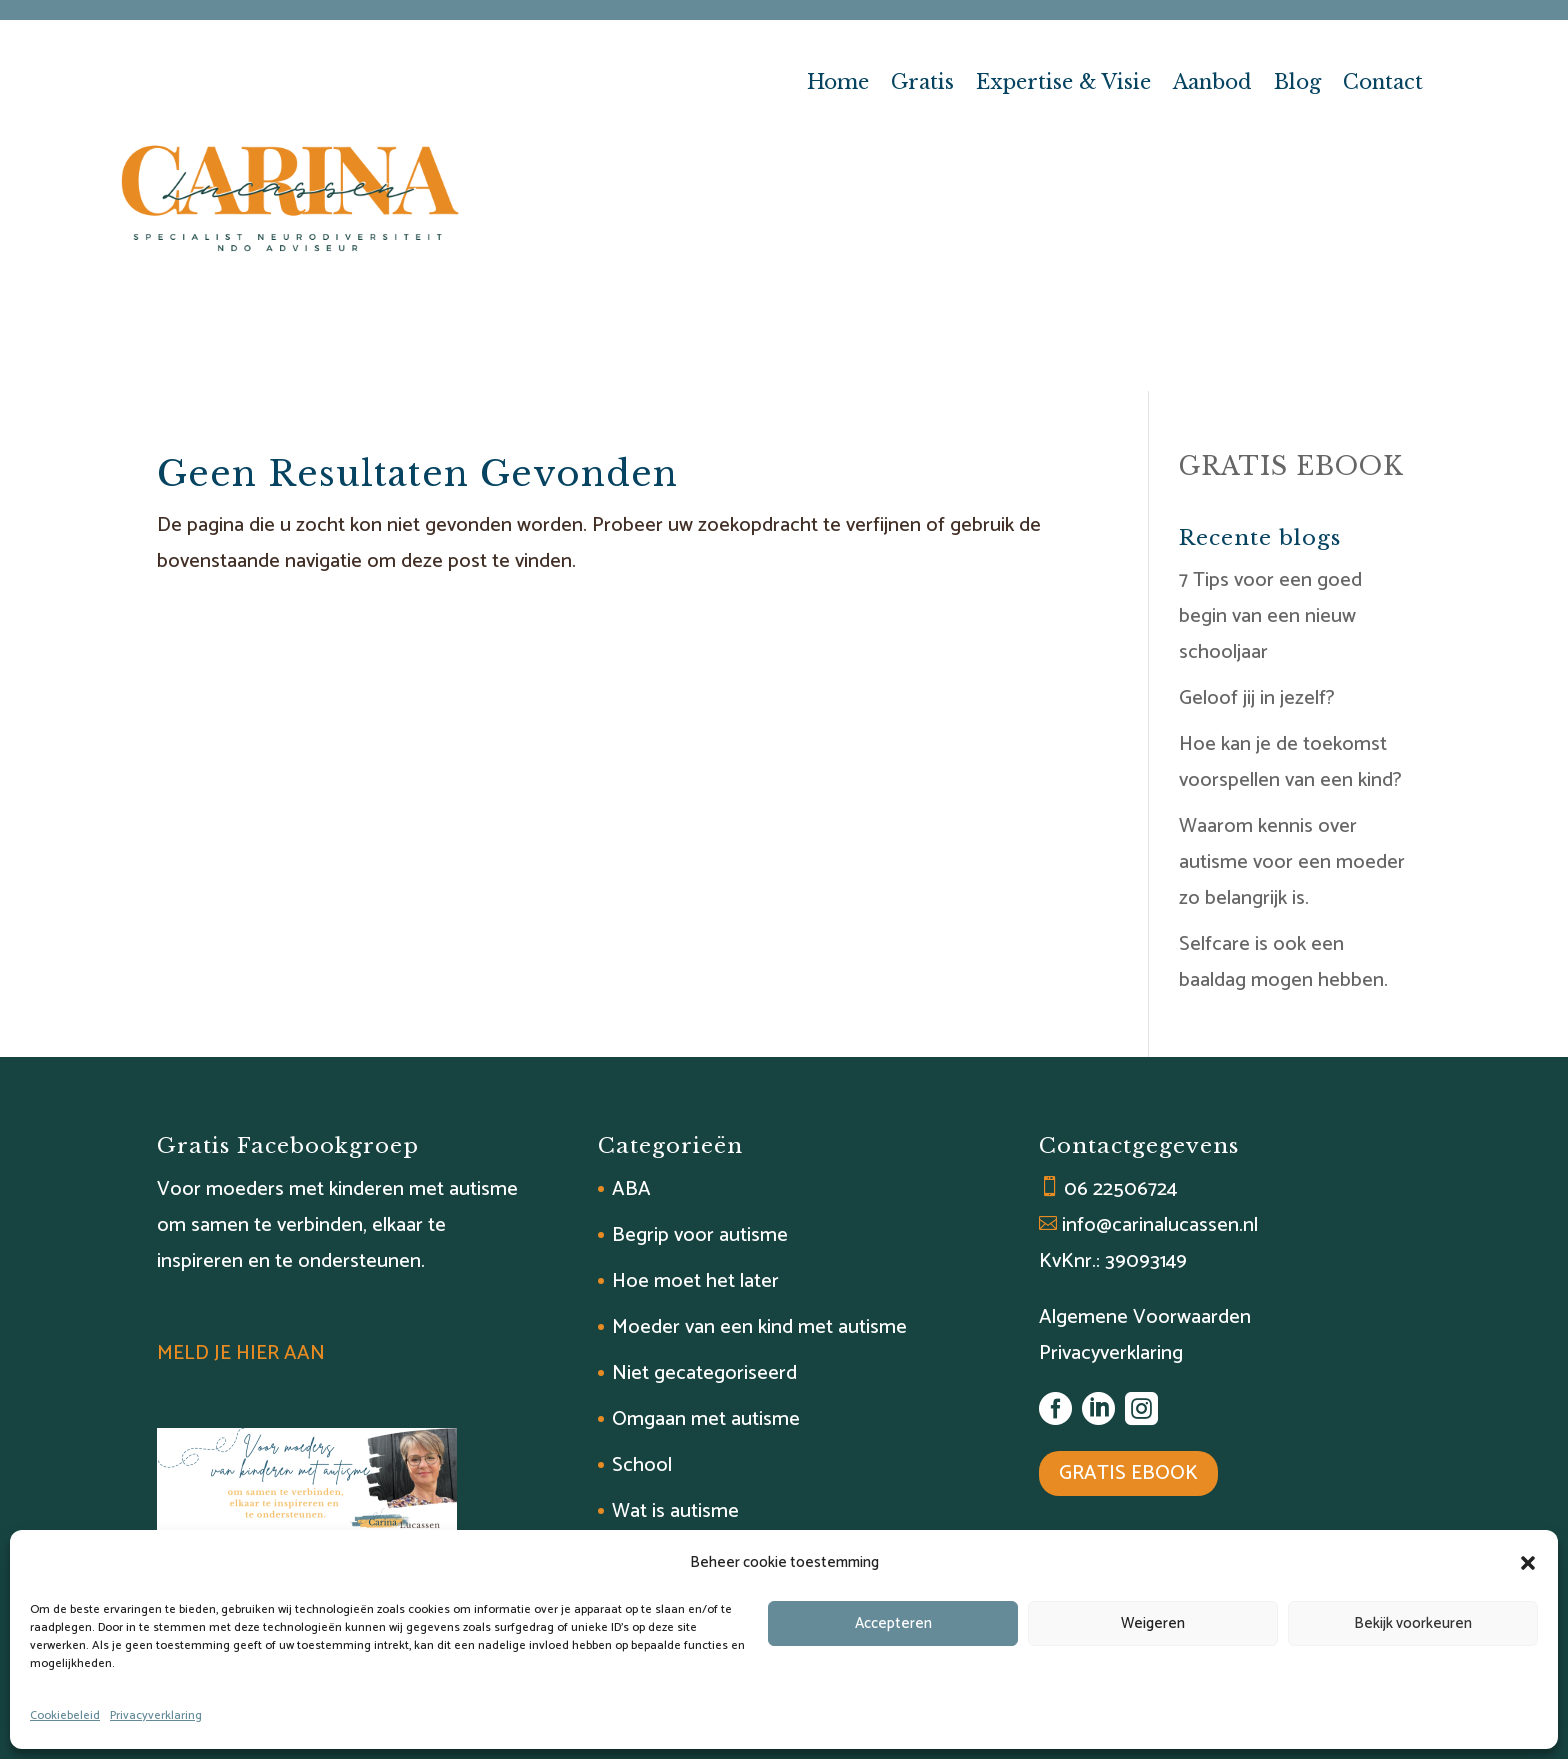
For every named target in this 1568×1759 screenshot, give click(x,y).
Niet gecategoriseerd (704, 1373)
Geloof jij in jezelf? (1257, 698)
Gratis (922, 84)
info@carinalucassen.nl (1160, 1225)
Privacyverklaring (156, 1715)
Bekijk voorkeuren (1413, 1623)
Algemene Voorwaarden (1145, 1317)
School (642, 1465)
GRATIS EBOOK (1291, 466)
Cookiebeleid (65, 1715)
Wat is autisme (675, 1511)
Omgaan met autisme (706, 1419)
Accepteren (893, 1623)
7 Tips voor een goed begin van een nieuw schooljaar (1270, 616)
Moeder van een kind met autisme (759, 1327)
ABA (631, 1189)
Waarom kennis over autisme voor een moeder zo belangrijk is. (1292, 862)
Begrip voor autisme (700, 1235)
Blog (1297, 84)
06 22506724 (1120, 1189)
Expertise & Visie (1063, 84)
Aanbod (1212, 84)
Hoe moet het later (695, 1281)
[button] (1528, 1563)
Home (838, 84)
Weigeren (1153, 1623)
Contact (1383, 84)
